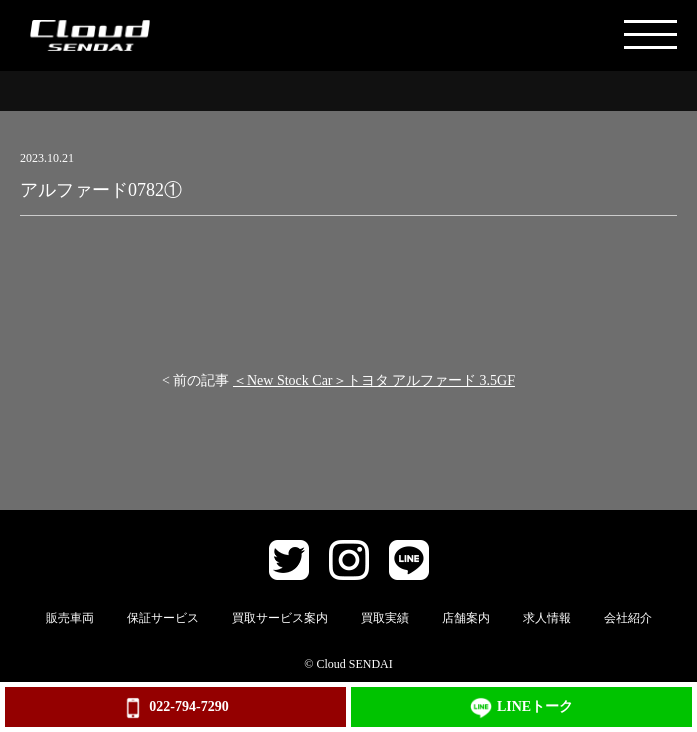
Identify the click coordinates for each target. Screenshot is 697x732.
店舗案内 (466, 618)
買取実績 (385, 618)
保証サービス (163, 618)
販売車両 (70, 618)
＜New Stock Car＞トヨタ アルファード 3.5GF (374, 380)
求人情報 (547, 618)
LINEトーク (521, 708)
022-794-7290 (175, 708)
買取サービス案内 (280, 618)
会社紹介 (628, 618)
